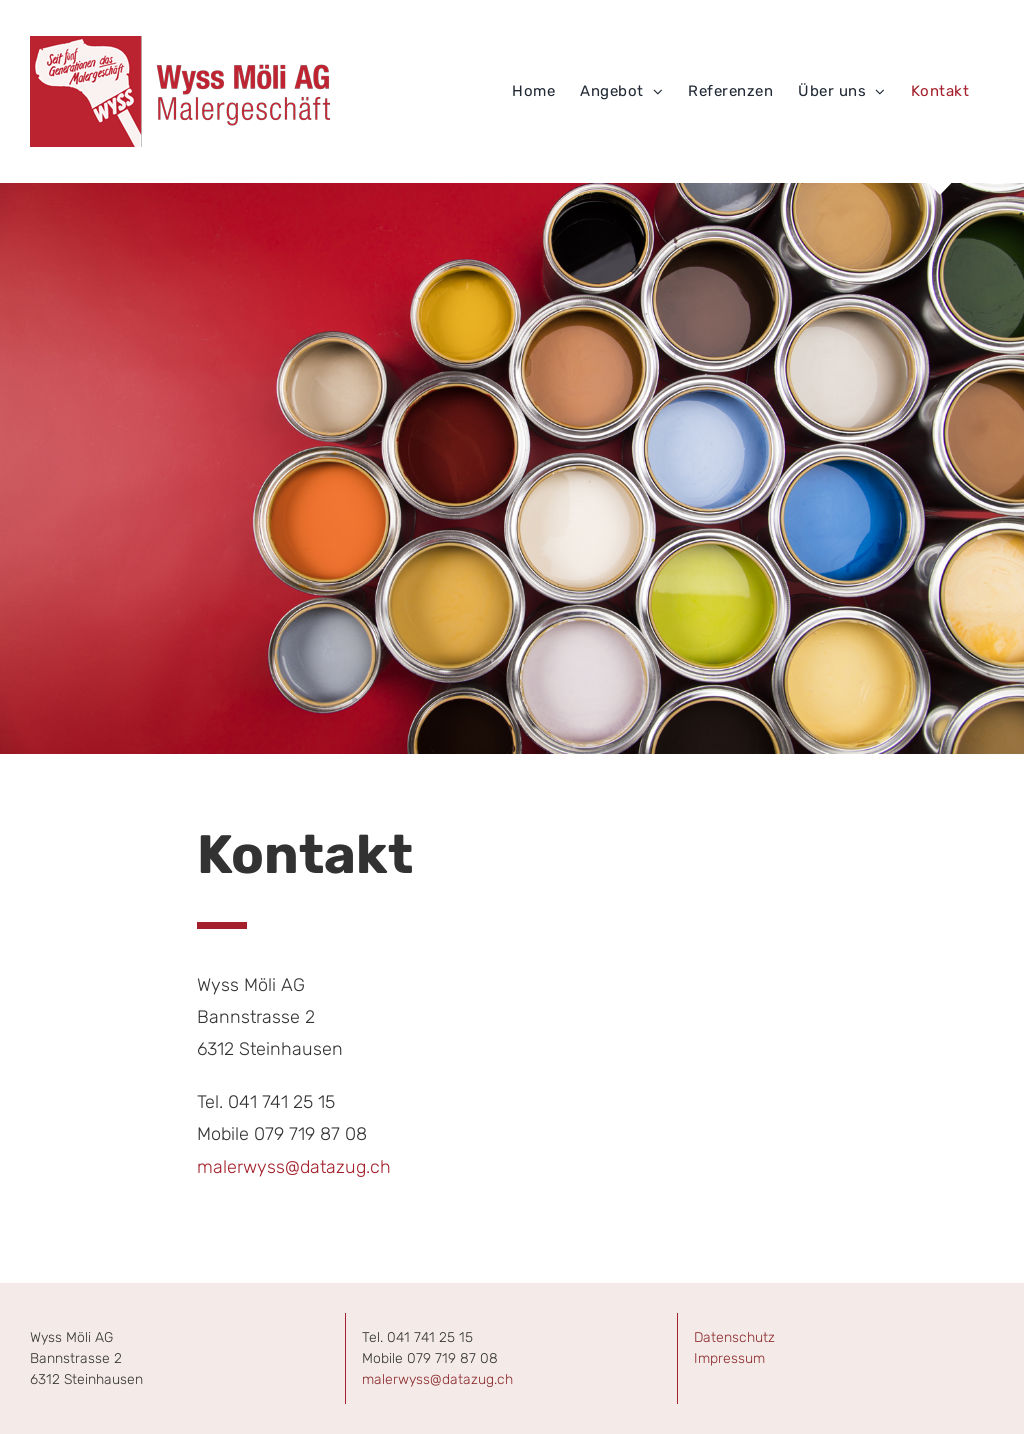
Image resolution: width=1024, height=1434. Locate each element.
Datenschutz (734, 1337)
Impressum (729, 1358)
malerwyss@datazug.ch (294, 1167)
